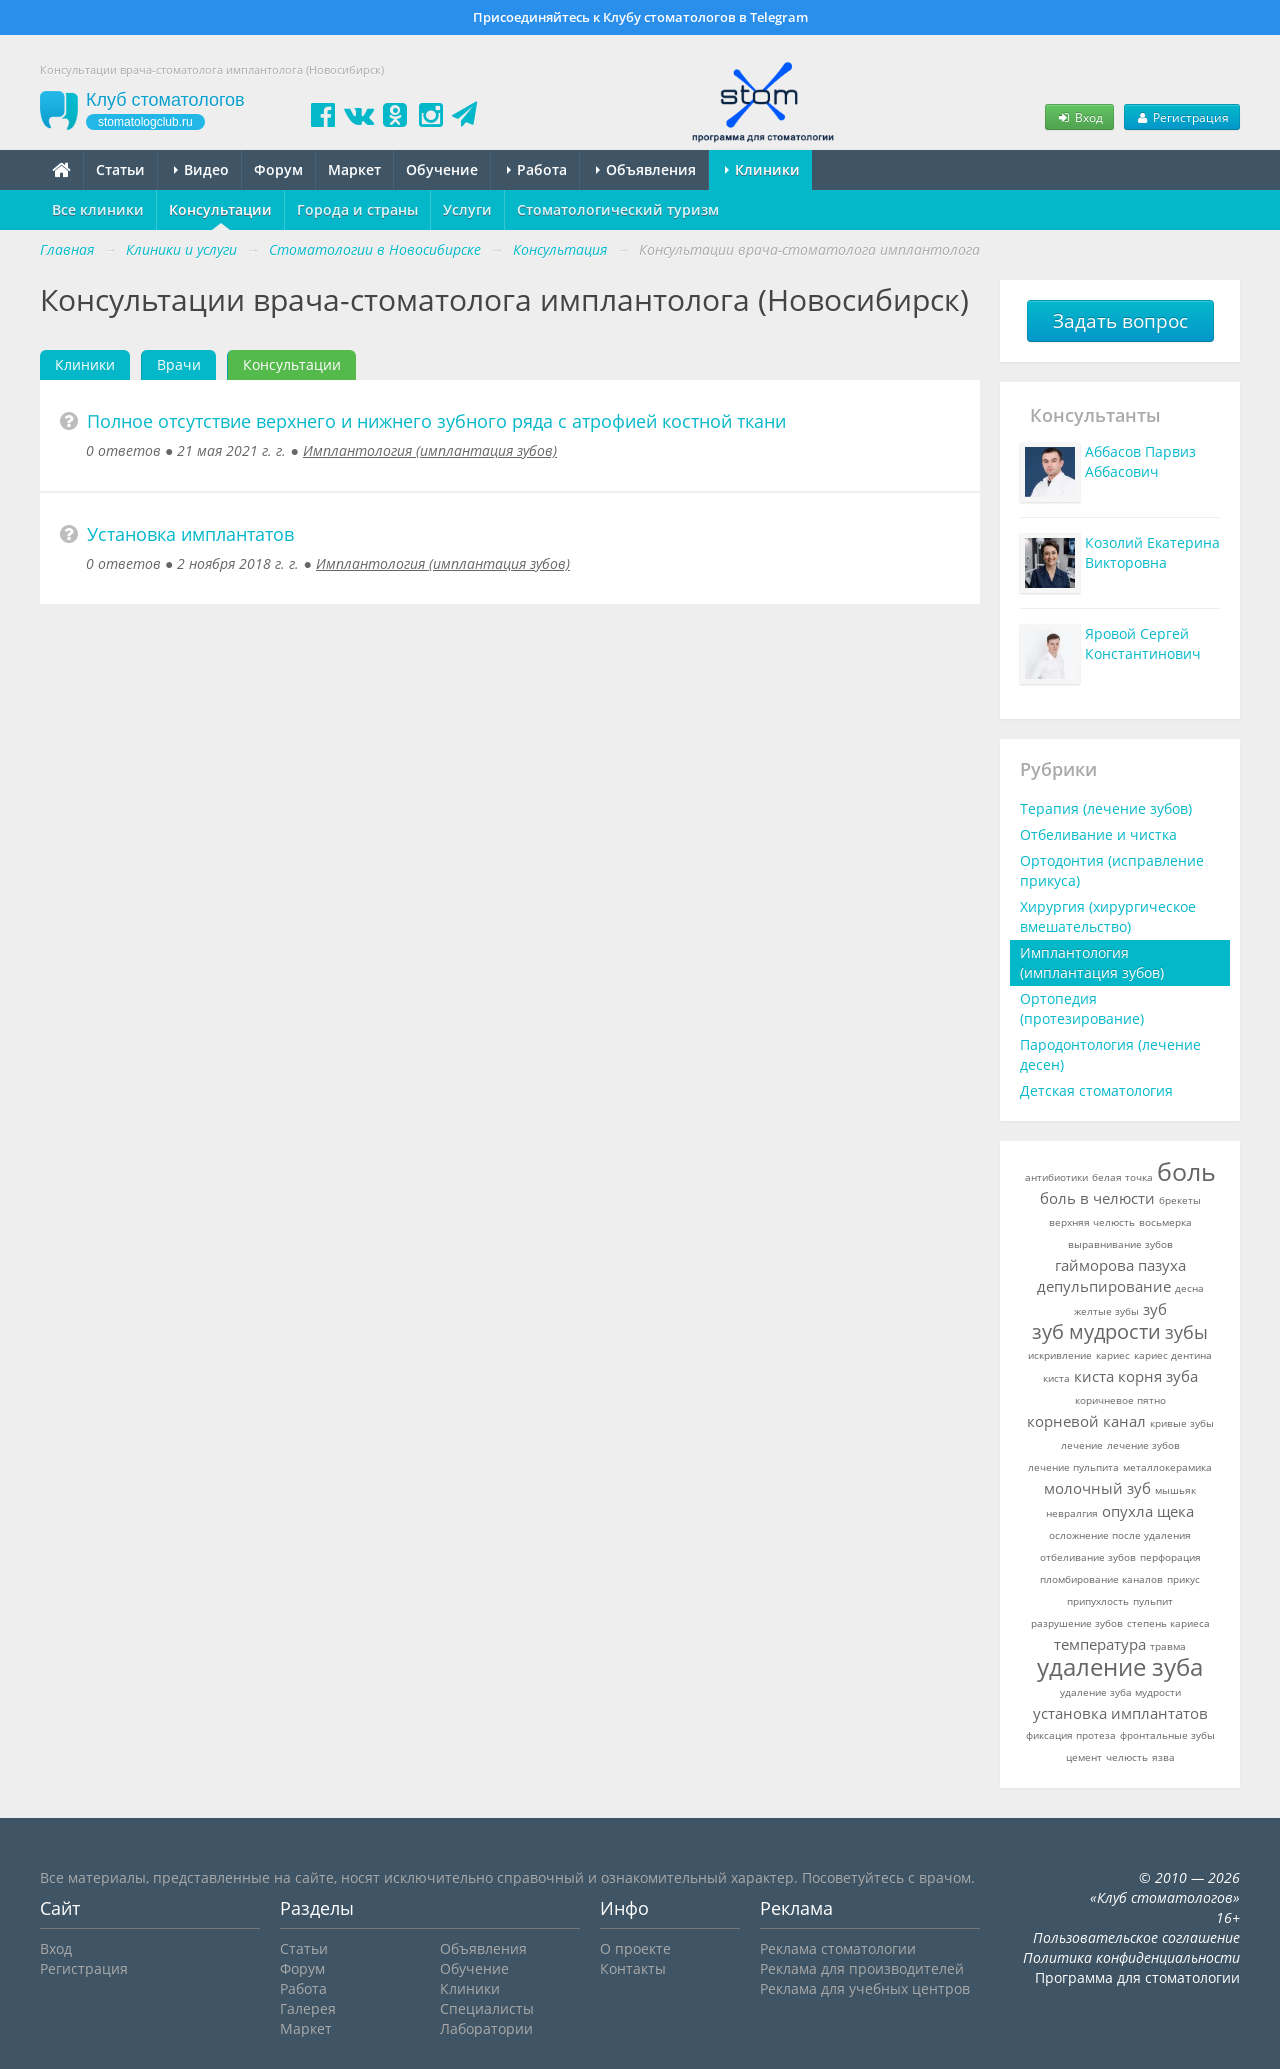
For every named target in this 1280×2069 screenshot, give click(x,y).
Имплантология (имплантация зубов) (430, 450)
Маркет (354, 169)
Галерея (308, 2008)
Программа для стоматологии (1137, 1977)
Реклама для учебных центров (865, 1988)
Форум (278, 169)
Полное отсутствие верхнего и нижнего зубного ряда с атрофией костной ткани (436, 421)
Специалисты (487, 2008)
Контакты (633, 1968)
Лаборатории (486, 2028)
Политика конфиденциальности (1131, 1957)
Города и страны (357, 209)
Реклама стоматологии (838, 1948)
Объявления (646, 169)
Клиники (762, 169)
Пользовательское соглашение (1136, 1937)
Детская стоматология (1096, 1090)
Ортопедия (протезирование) (1082, 1008)
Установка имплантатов (190, 534)
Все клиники (98, 209)
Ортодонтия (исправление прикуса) (1112, 870)
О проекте (635, 1948)
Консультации (220, 209)
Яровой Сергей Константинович (1143, 643)
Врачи (179, 364)
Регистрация (1182, 117)
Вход (1079, 117)
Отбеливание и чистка (1098, 834)
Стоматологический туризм (618, 209)
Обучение (442, 169)
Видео (201, 169)
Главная (67, 249)
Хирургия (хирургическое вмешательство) (1108, 916)
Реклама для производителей (862, 1968)
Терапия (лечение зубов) (1106, 808)
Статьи (120, 169)
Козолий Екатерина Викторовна (1152, 552)
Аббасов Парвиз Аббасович (1140, 461)
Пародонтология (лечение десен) (1110, 1054)
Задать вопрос (1120, 321)
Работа (537, 169)
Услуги (467, 209)
